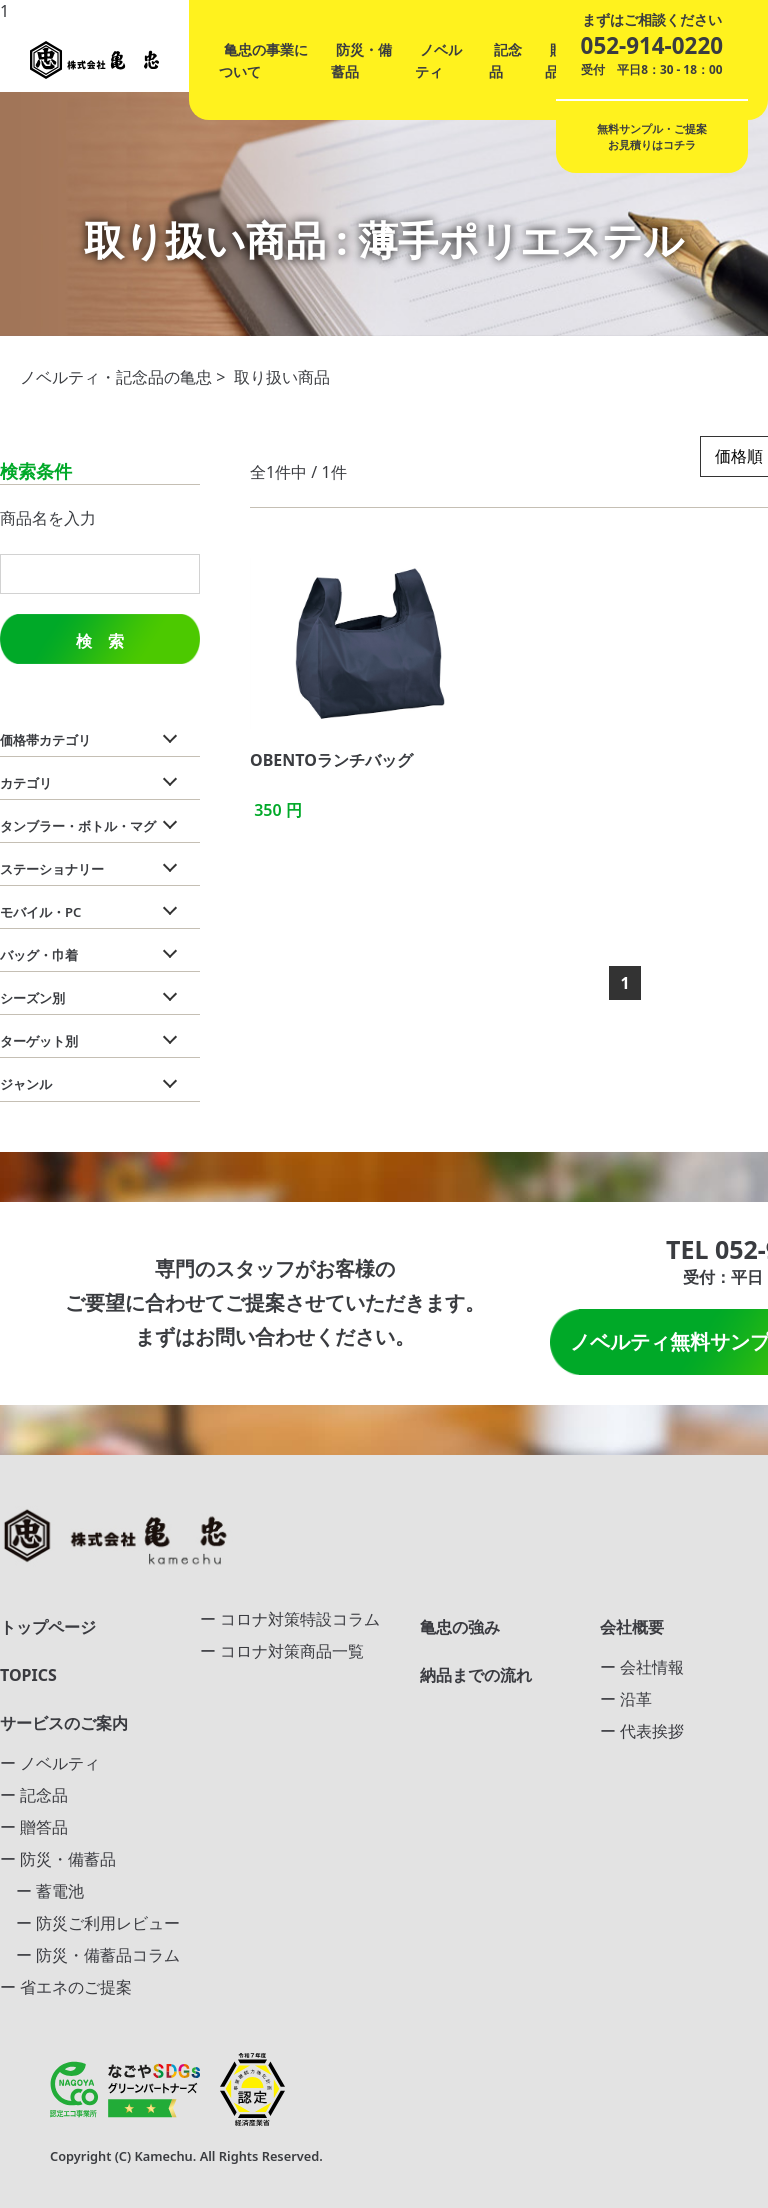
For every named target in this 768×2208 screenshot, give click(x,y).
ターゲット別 (39, 1041)
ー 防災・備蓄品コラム (90, 1955)
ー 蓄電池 (42, 1891)
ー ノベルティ (50, 1763)
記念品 (505, 60)
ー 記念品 (34, 1795)
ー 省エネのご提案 (66, 1987)
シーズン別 (32, 998)
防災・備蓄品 (361, 60)
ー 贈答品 (34, 1827)
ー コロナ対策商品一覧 (282, 1651)
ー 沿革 (626, 1699)
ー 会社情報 (642, 1667)
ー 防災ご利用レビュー (90, 1923)
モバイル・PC (40, 912)
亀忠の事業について (263, 60)
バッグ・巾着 (39, 955)
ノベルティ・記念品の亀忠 (116, 377)
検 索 (100, 641)
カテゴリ (26, 783)
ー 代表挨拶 (642, 1731)
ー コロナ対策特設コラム (290, 1619)
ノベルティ (438, 60)
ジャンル (26, 1084)
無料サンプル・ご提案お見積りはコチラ (652, 136)
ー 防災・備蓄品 (58, 1859)
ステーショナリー (52, 869)
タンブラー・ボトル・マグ (78, 826)
